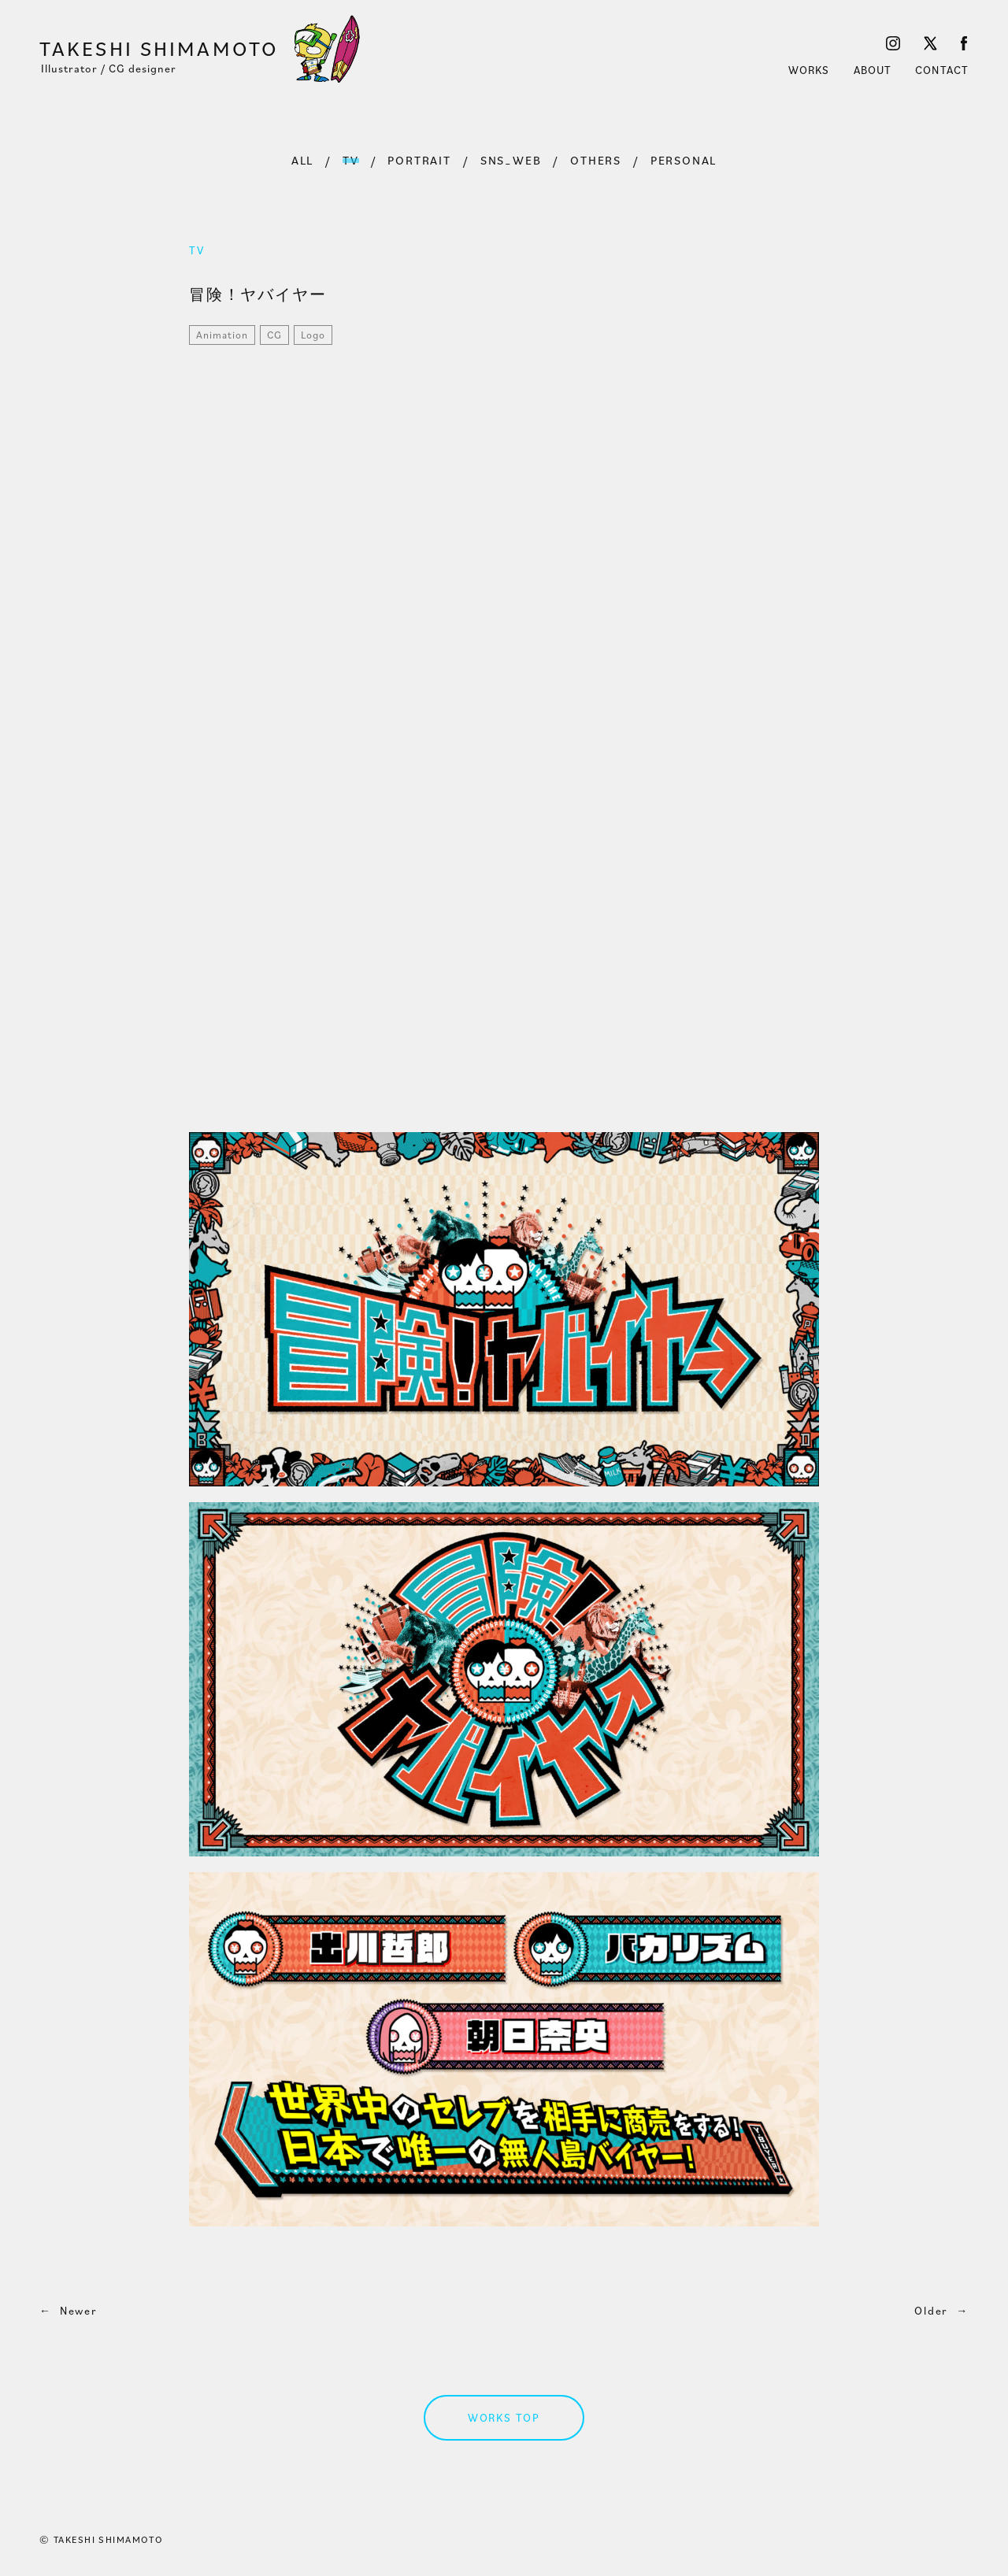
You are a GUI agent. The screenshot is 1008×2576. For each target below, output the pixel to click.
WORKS (809, 70)
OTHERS (595, 160)
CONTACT (942, 70)
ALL (302, 160)
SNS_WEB (511, 160)
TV (351, 160)
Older (941, 2310)
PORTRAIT (418, 160)
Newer (68, 2310)
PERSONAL (683, 160)
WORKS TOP (504, 2418)
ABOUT (873, 70)
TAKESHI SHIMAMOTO (159, 48)
